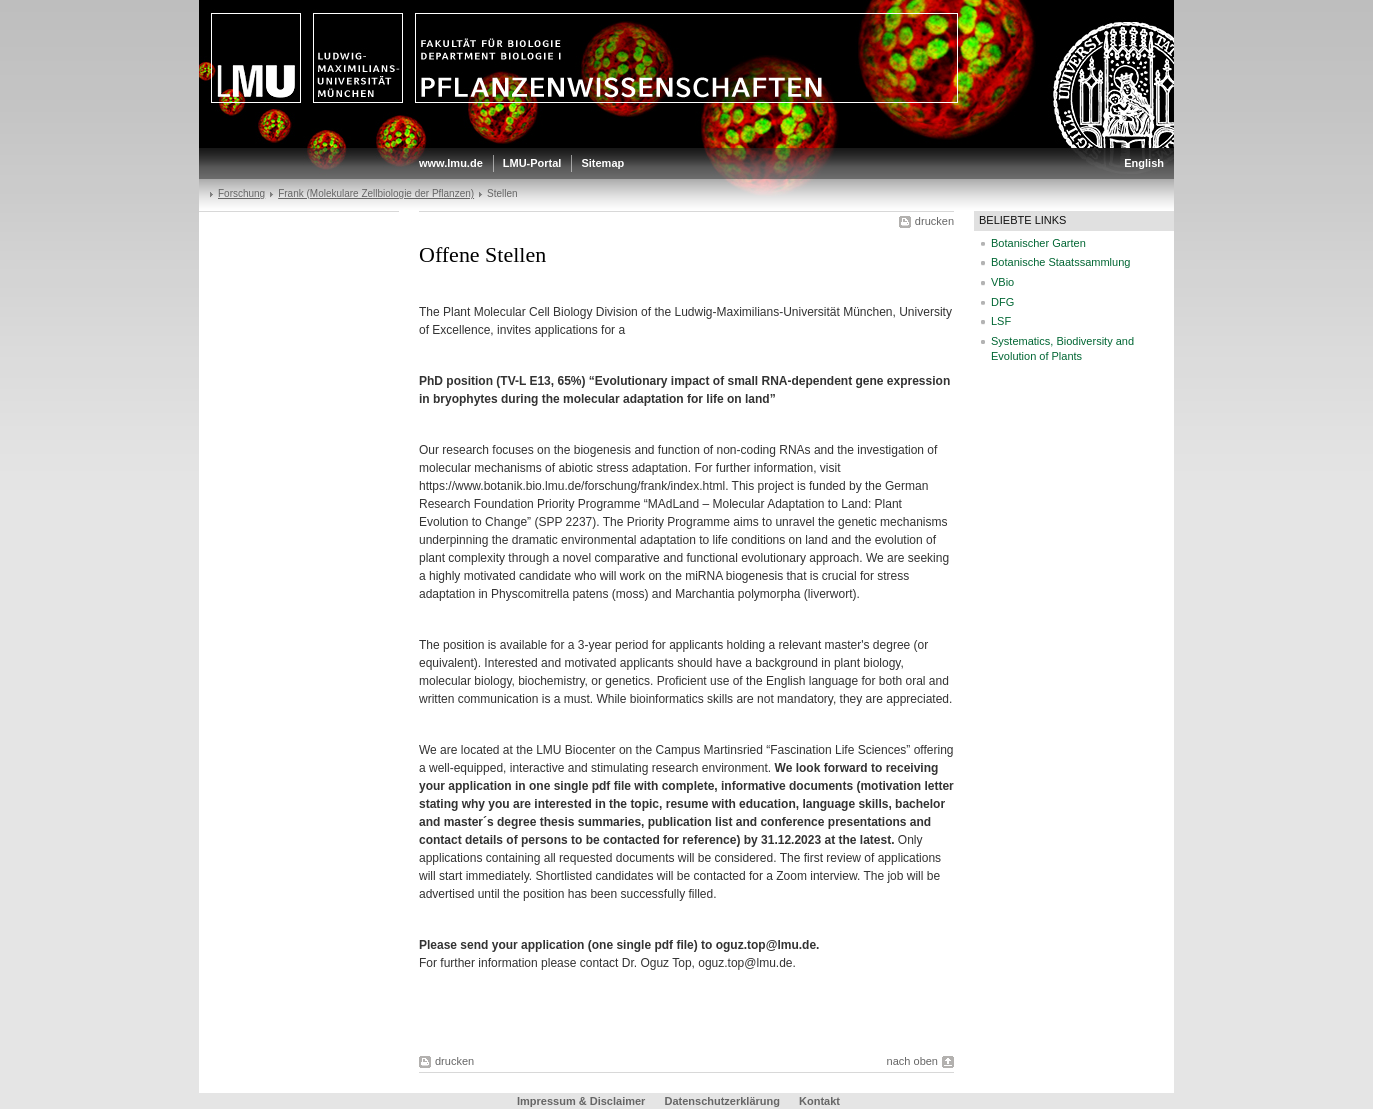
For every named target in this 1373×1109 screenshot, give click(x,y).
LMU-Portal (532, 163)
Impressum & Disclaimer (581, 1101)
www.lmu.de (451, 163)
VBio (1002, 282)
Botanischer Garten (1038, 243)
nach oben (912, 1061)
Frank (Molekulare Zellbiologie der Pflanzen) (376, 193)
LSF (1001, 321)
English (1144, 163)
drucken (934, 221)
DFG (1002, 302)
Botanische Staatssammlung (1060, 262)
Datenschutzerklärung (722, 1101)
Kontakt (819, 1101)
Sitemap (602, 163)
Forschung (241, 193)
